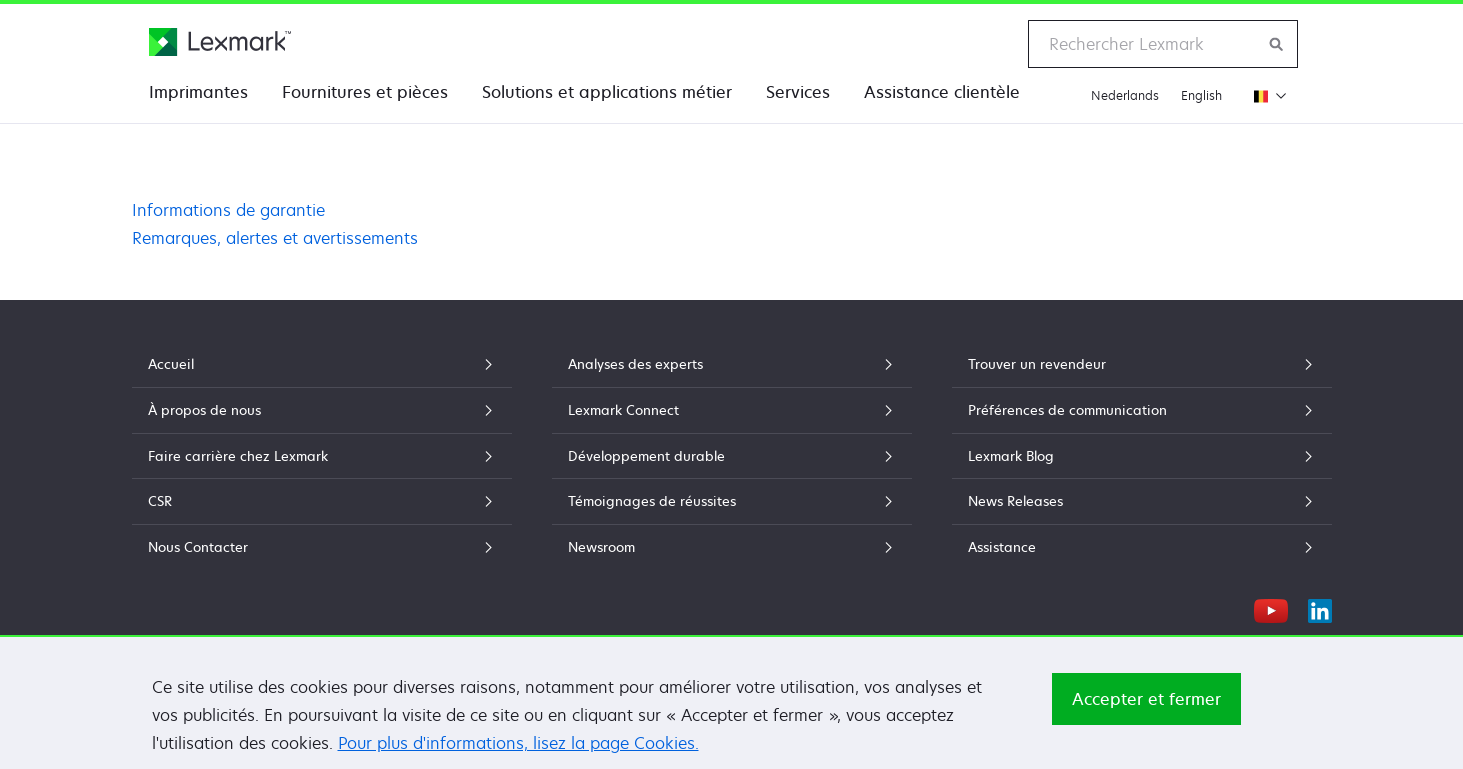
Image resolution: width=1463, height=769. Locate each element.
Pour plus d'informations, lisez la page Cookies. (518, 749)
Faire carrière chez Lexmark (322, 456)
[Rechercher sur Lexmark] (1277, 44)
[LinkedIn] (1320, 608)
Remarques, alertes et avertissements (275, 238)
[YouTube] (1271, 608)
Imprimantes (198, 92)
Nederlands (1125, 95)
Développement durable (732, 456)
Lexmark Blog (1142, 456)
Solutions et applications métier (607, 92)
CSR (322, 501)
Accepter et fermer (1146, 705)
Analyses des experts (732, 364)
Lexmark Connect (732, 410)
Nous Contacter (322, 547)
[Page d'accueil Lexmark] (220, 42)
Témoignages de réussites (732, 501)
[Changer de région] (1265, 95)
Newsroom (732, 547)
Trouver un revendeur (1142, 364)
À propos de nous (322, 410)
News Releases (1142, 501)
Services (798, 92)
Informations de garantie (228, 210)
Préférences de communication (1142, 410)
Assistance (1142, 547)
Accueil (322, 364)
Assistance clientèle (942, 92)
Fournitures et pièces (365, 92)
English (1201, 95)
